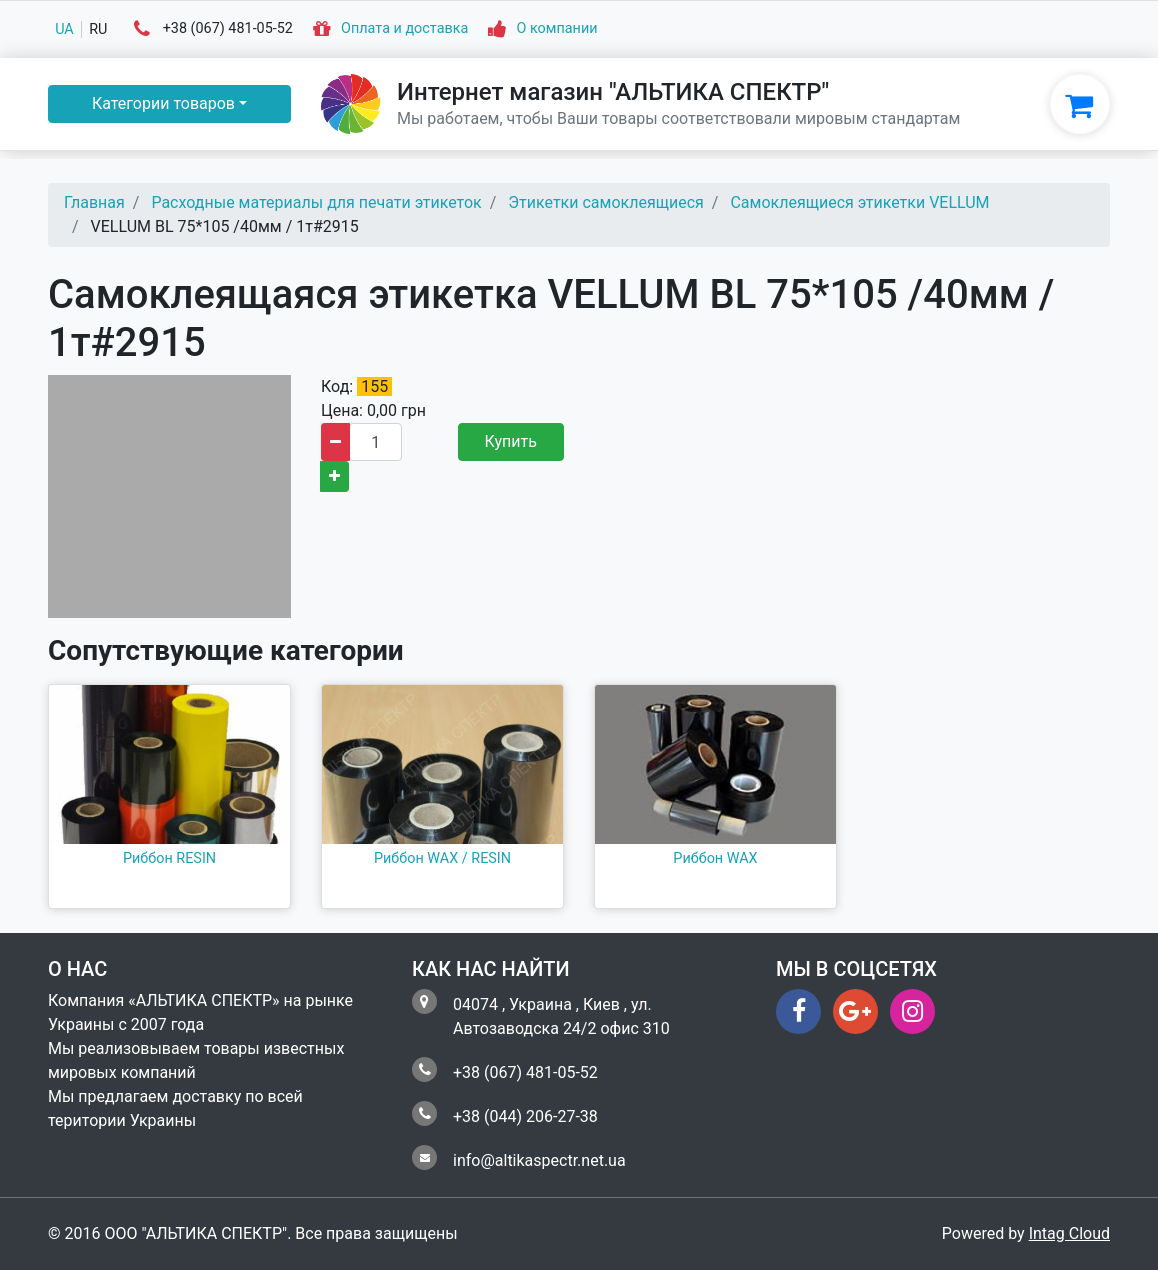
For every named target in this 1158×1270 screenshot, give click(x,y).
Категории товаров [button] (163, 103)
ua (64, 29)
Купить (511, 441)
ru (98, 29)
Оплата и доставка (404, 29)
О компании (556, 29)
